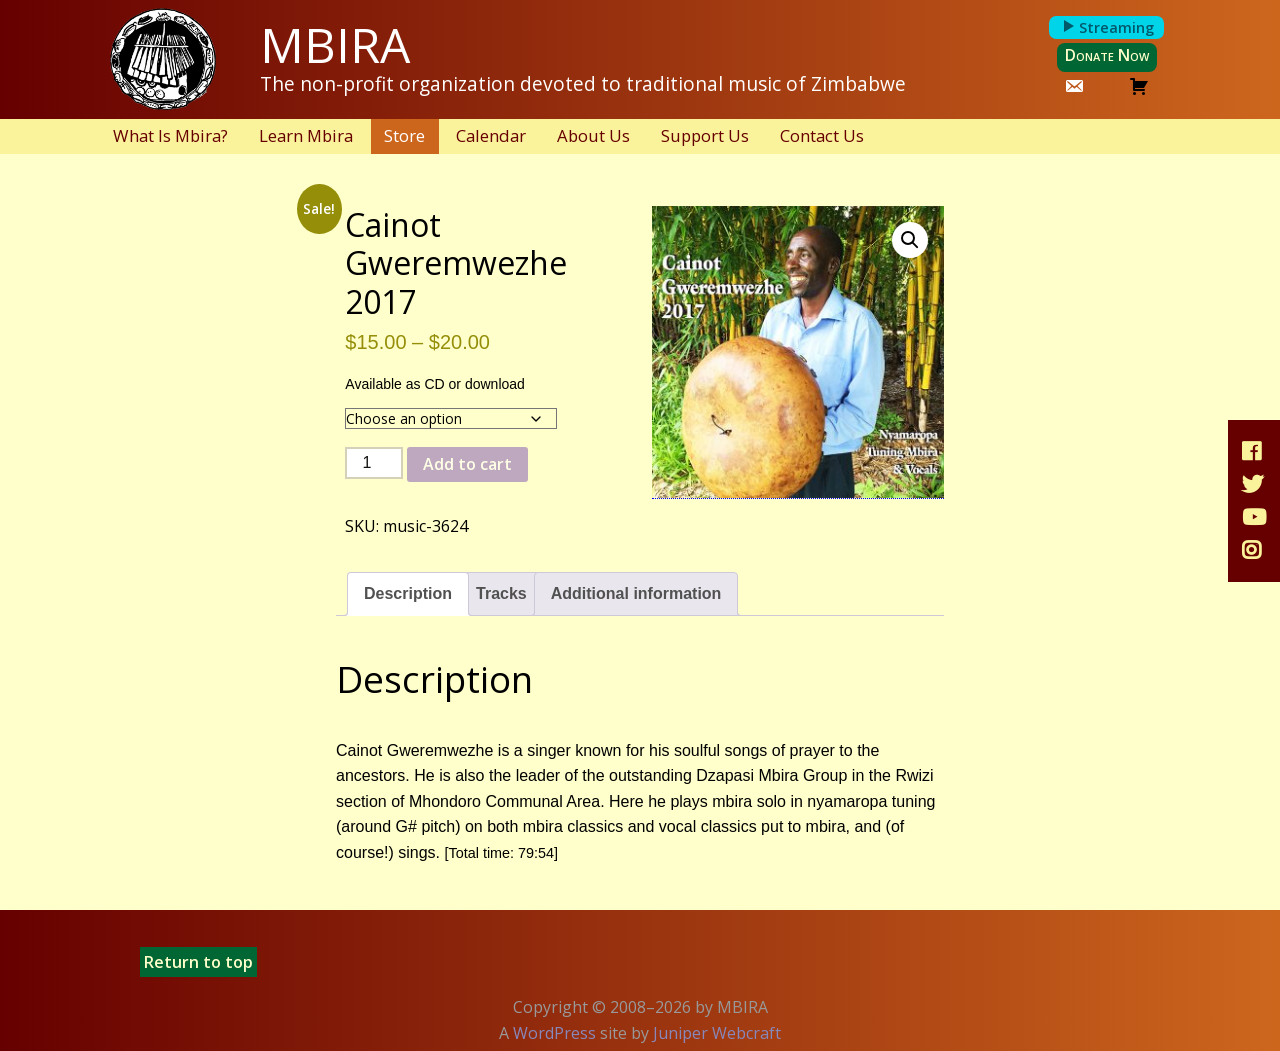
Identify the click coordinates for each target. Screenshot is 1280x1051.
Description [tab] (408, 593)
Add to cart (467, 464)
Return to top (198, 962)
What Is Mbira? (170, 135)
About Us (593, 135)
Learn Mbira (306, 135)
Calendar (491, 135)
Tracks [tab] (501, 593)
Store (404, 135)
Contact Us (822, 135)
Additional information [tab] (636, 593)
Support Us (705, 135)
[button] (910, 240)
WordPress (554, 1033)
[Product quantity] (374, 463)
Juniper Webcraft (717, 1033)
